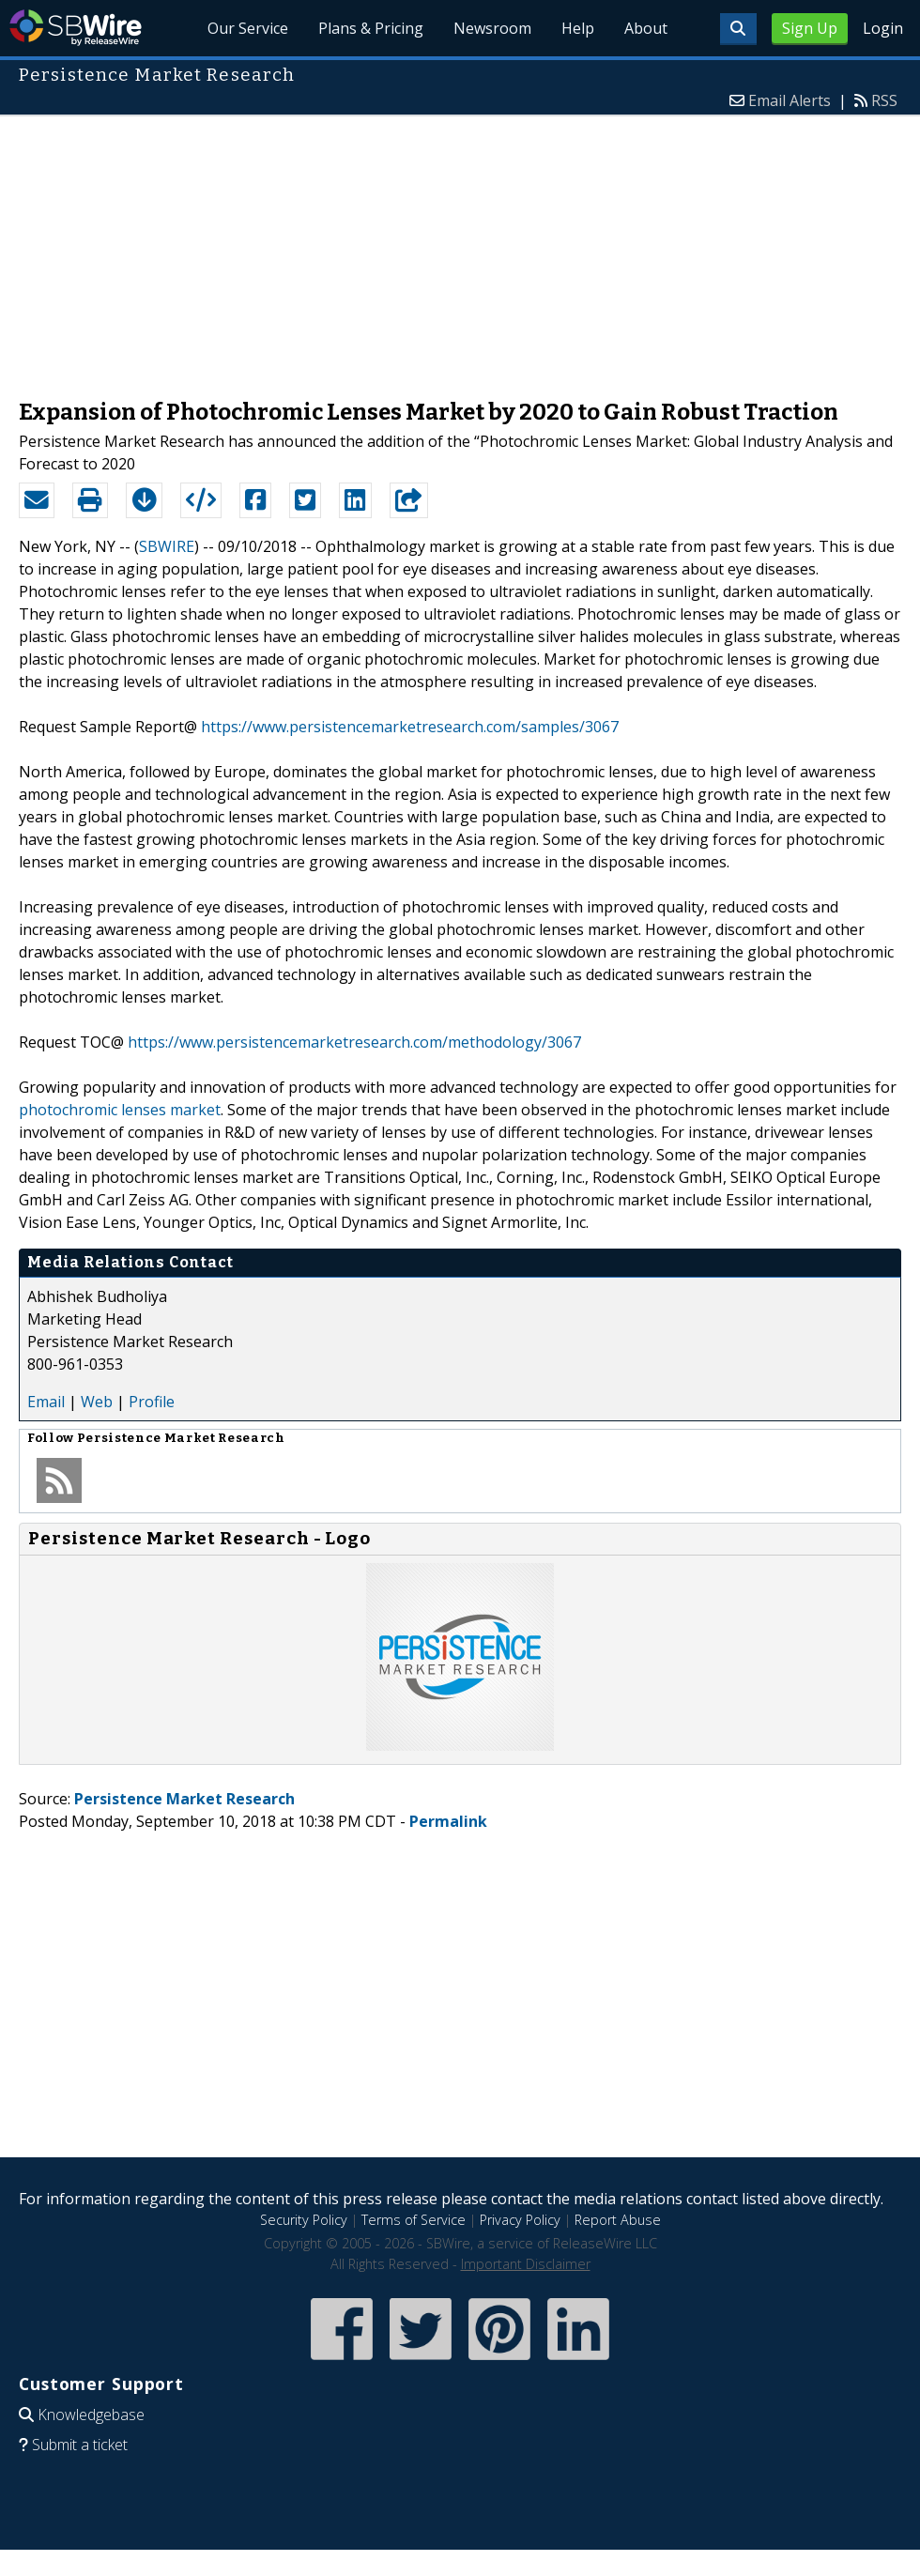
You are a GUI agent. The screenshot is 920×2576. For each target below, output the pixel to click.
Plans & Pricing (370, 28)
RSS (884, 100)
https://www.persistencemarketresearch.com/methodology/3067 (354, 1042)
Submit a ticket (80, 2444)
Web (97, 1401)
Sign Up (809, 28)
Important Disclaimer (525, 2264)
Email (46, 1401)
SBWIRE (166, 546)
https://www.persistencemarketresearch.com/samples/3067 (410, 726)
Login (883, 28)
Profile (152, 1401)
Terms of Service (413, 2220)
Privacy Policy (520, 2220)
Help (577, 28)
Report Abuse (618, 2220)
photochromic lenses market (120, 1109)
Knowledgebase (91, 2414)
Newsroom (492, 28)
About (645, 28)
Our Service (247, 28)
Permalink (448, 1821)
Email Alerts (789, 100)
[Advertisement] (460, 247)
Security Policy (303, 2220)
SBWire (75, 27)
